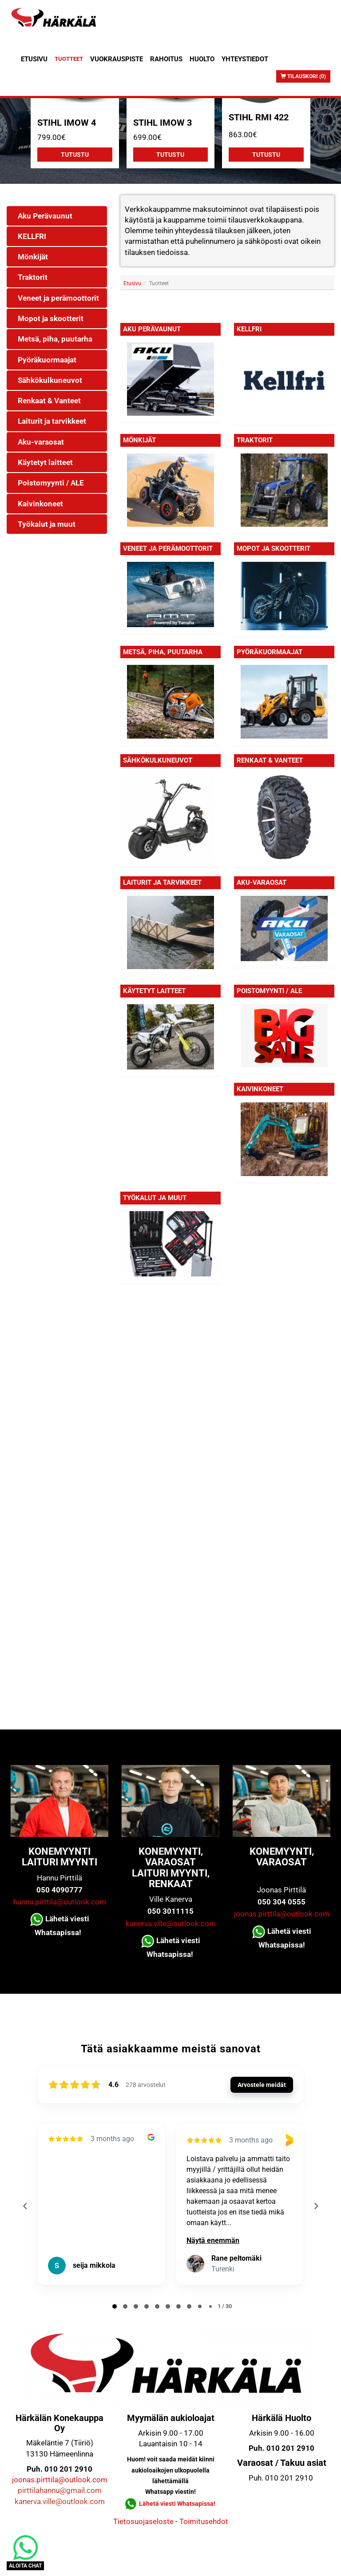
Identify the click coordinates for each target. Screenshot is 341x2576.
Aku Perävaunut (152, 329)
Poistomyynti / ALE (269, 991)
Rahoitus (166, 59)
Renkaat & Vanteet (270, 760)
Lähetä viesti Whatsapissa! (178, 2503)
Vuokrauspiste (116, 59)
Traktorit (255, 440)
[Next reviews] (315, 2206)
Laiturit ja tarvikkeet (162, 882)
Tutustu (75, 154)
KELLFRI (249, 329)
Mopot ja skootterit (273, 549)
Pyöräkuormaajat (269, 652)
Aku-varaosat (261, 882)
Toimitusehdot (203, 2521)
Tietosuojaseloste (143, 2521)
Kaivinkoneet (260, 1089)
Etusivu (34, 59)
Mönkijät (139, 440)
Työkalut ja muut (154, 1198)
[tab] (114, 2306)
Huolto (202, 59)
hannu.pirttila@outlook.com (59, 1901)
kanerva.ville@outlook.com (171, 1923)
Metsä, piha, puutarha (162, 652)
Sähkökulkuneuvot (157, 760)
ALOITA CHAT (25, 2566)
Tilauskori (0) (303, 76)
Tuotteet (69, 59)
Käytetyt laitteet (154, 991)
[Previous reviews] (24, 2206)
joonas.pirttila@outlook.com (281, 1913)
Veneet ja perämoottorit (168, 549)
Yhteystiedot (245, 59)
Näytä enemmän (212, 2240)
